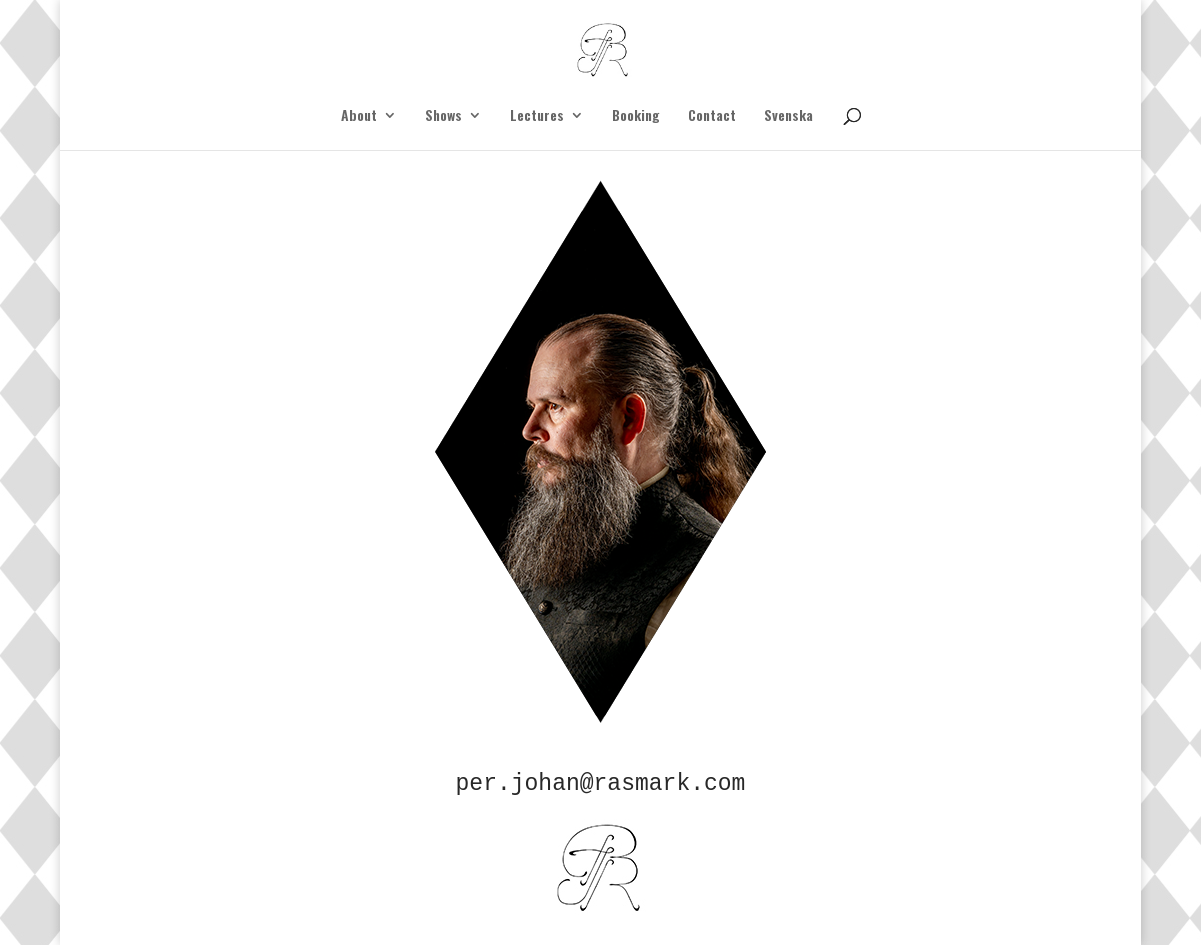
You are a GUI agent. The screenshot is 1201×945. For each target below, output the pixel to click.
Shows (443, 116)
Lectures (537, 116)
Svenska (788, 116)
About (359, 116)
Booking (636, 116)
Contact (712, 116)
